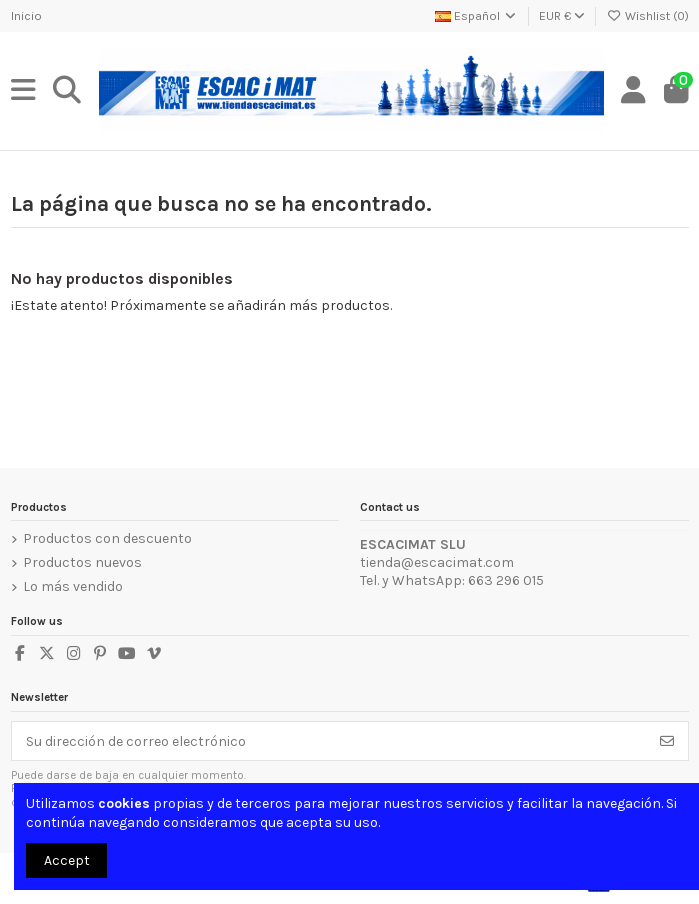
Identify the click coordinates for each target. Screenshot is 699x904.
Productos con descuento (107, 538)
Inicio (26, 16)
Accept (67, 860)
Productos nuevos (82, 562)
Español (476, 16)
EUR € (562, 16)
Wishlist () (647, 16)
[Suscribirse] (667, 741)
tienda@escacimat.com (437, 562)
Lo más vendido (73, 586)
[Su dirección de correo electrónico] (329, 741)
